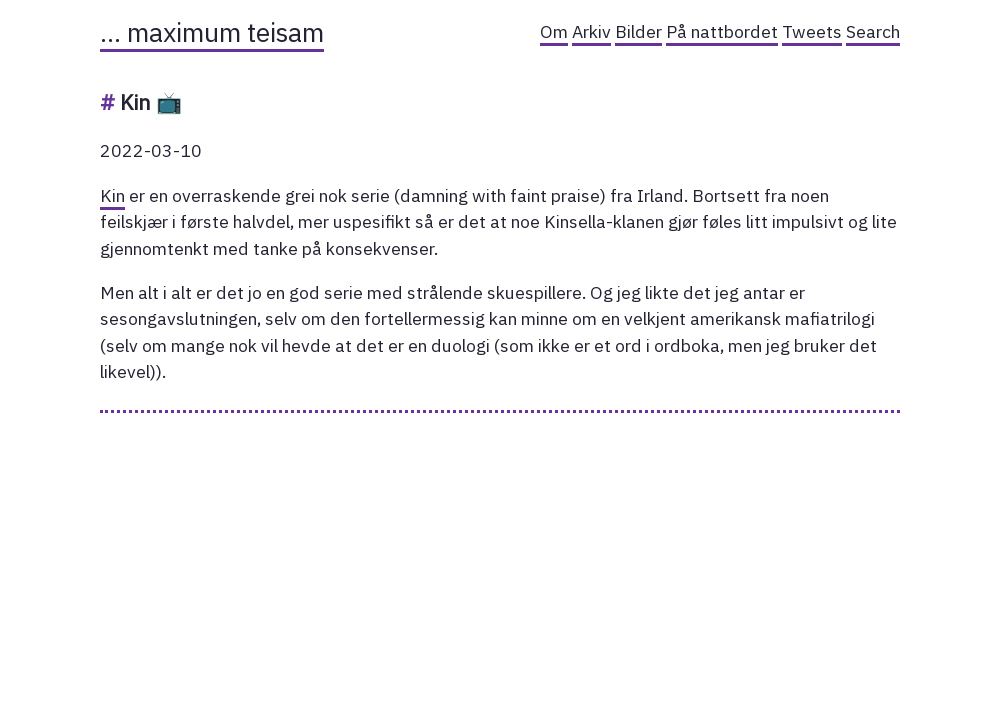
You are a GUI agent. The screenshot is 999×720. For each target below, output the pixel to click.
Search (873, 31)
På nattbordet (722, 31)
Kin (112, 195)
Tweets (812, 31)
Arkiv (591, 31)
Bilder (638, 31)
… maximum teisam (212, 32)
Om (554, 31)
